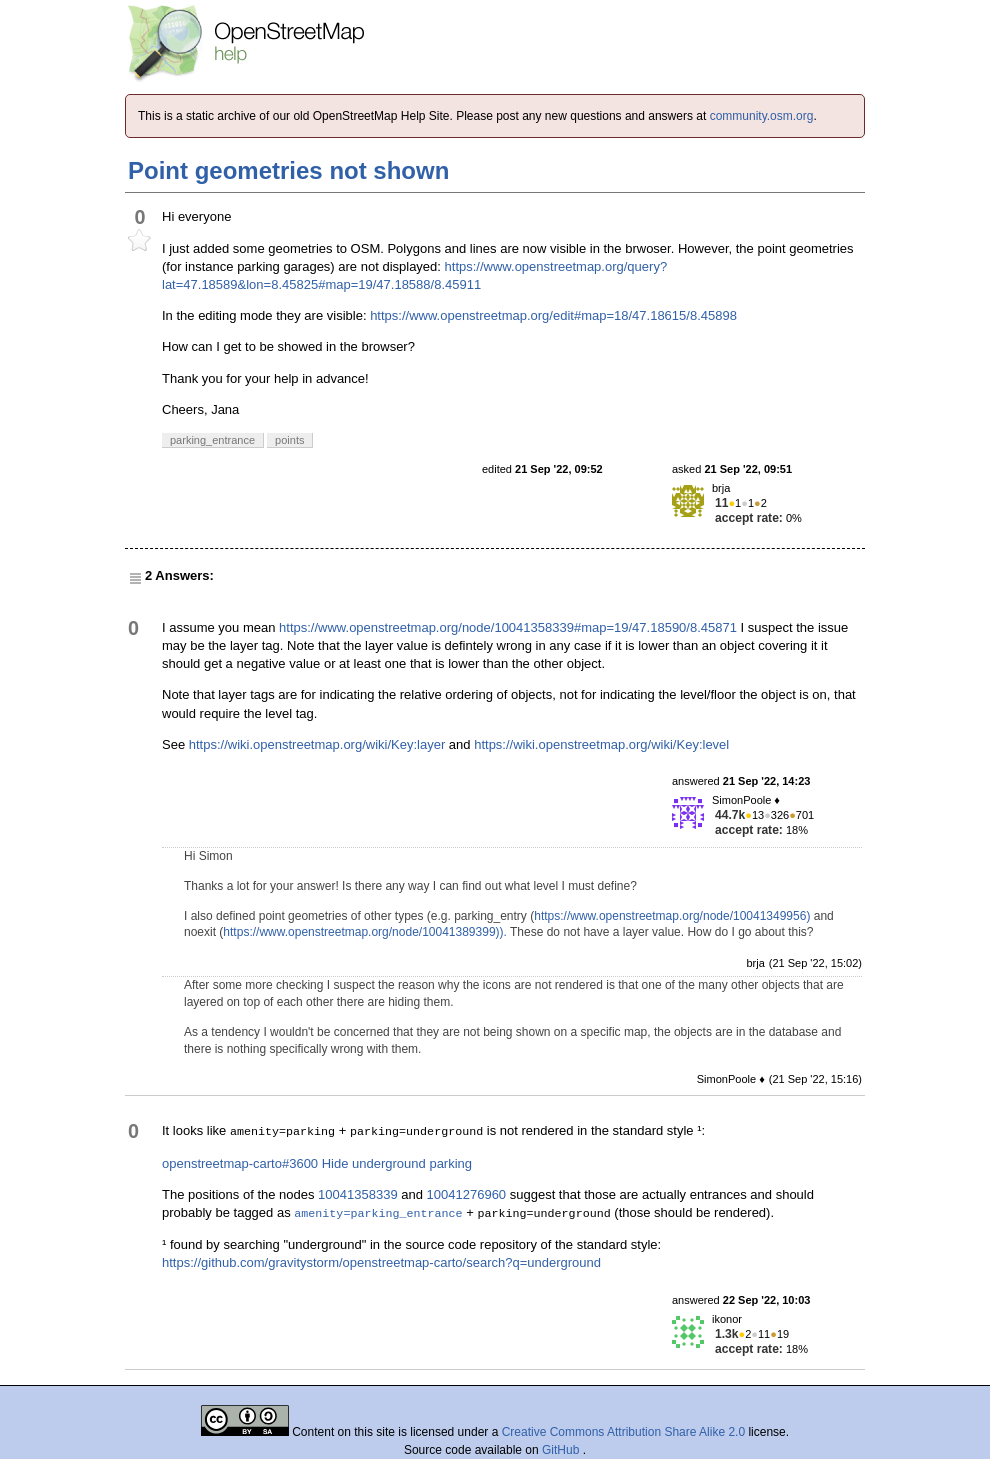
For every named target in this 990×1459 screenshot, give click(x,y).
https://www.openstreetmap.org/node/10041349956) (672, 916)
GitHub (562, 1450)
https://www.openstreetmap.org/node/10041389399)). (365, 932)
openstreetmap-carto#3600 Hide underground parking (317, 1163)
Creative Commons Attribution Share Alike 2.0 (623, 1432)
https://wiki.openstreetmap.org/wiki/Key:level (601, 744)
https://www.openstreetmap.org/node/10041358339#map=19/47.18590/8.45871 (508, 627)
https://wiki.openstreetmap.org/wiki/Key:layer (317, 744)
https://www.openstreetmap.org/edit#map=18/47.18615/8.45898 (553, 315)
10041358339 (358, 1194)
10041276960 (467, 1194)
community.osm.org (762, 116)
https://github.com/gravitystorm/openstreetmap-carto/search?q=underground (381, 1262)
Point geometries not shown (288, 170)
